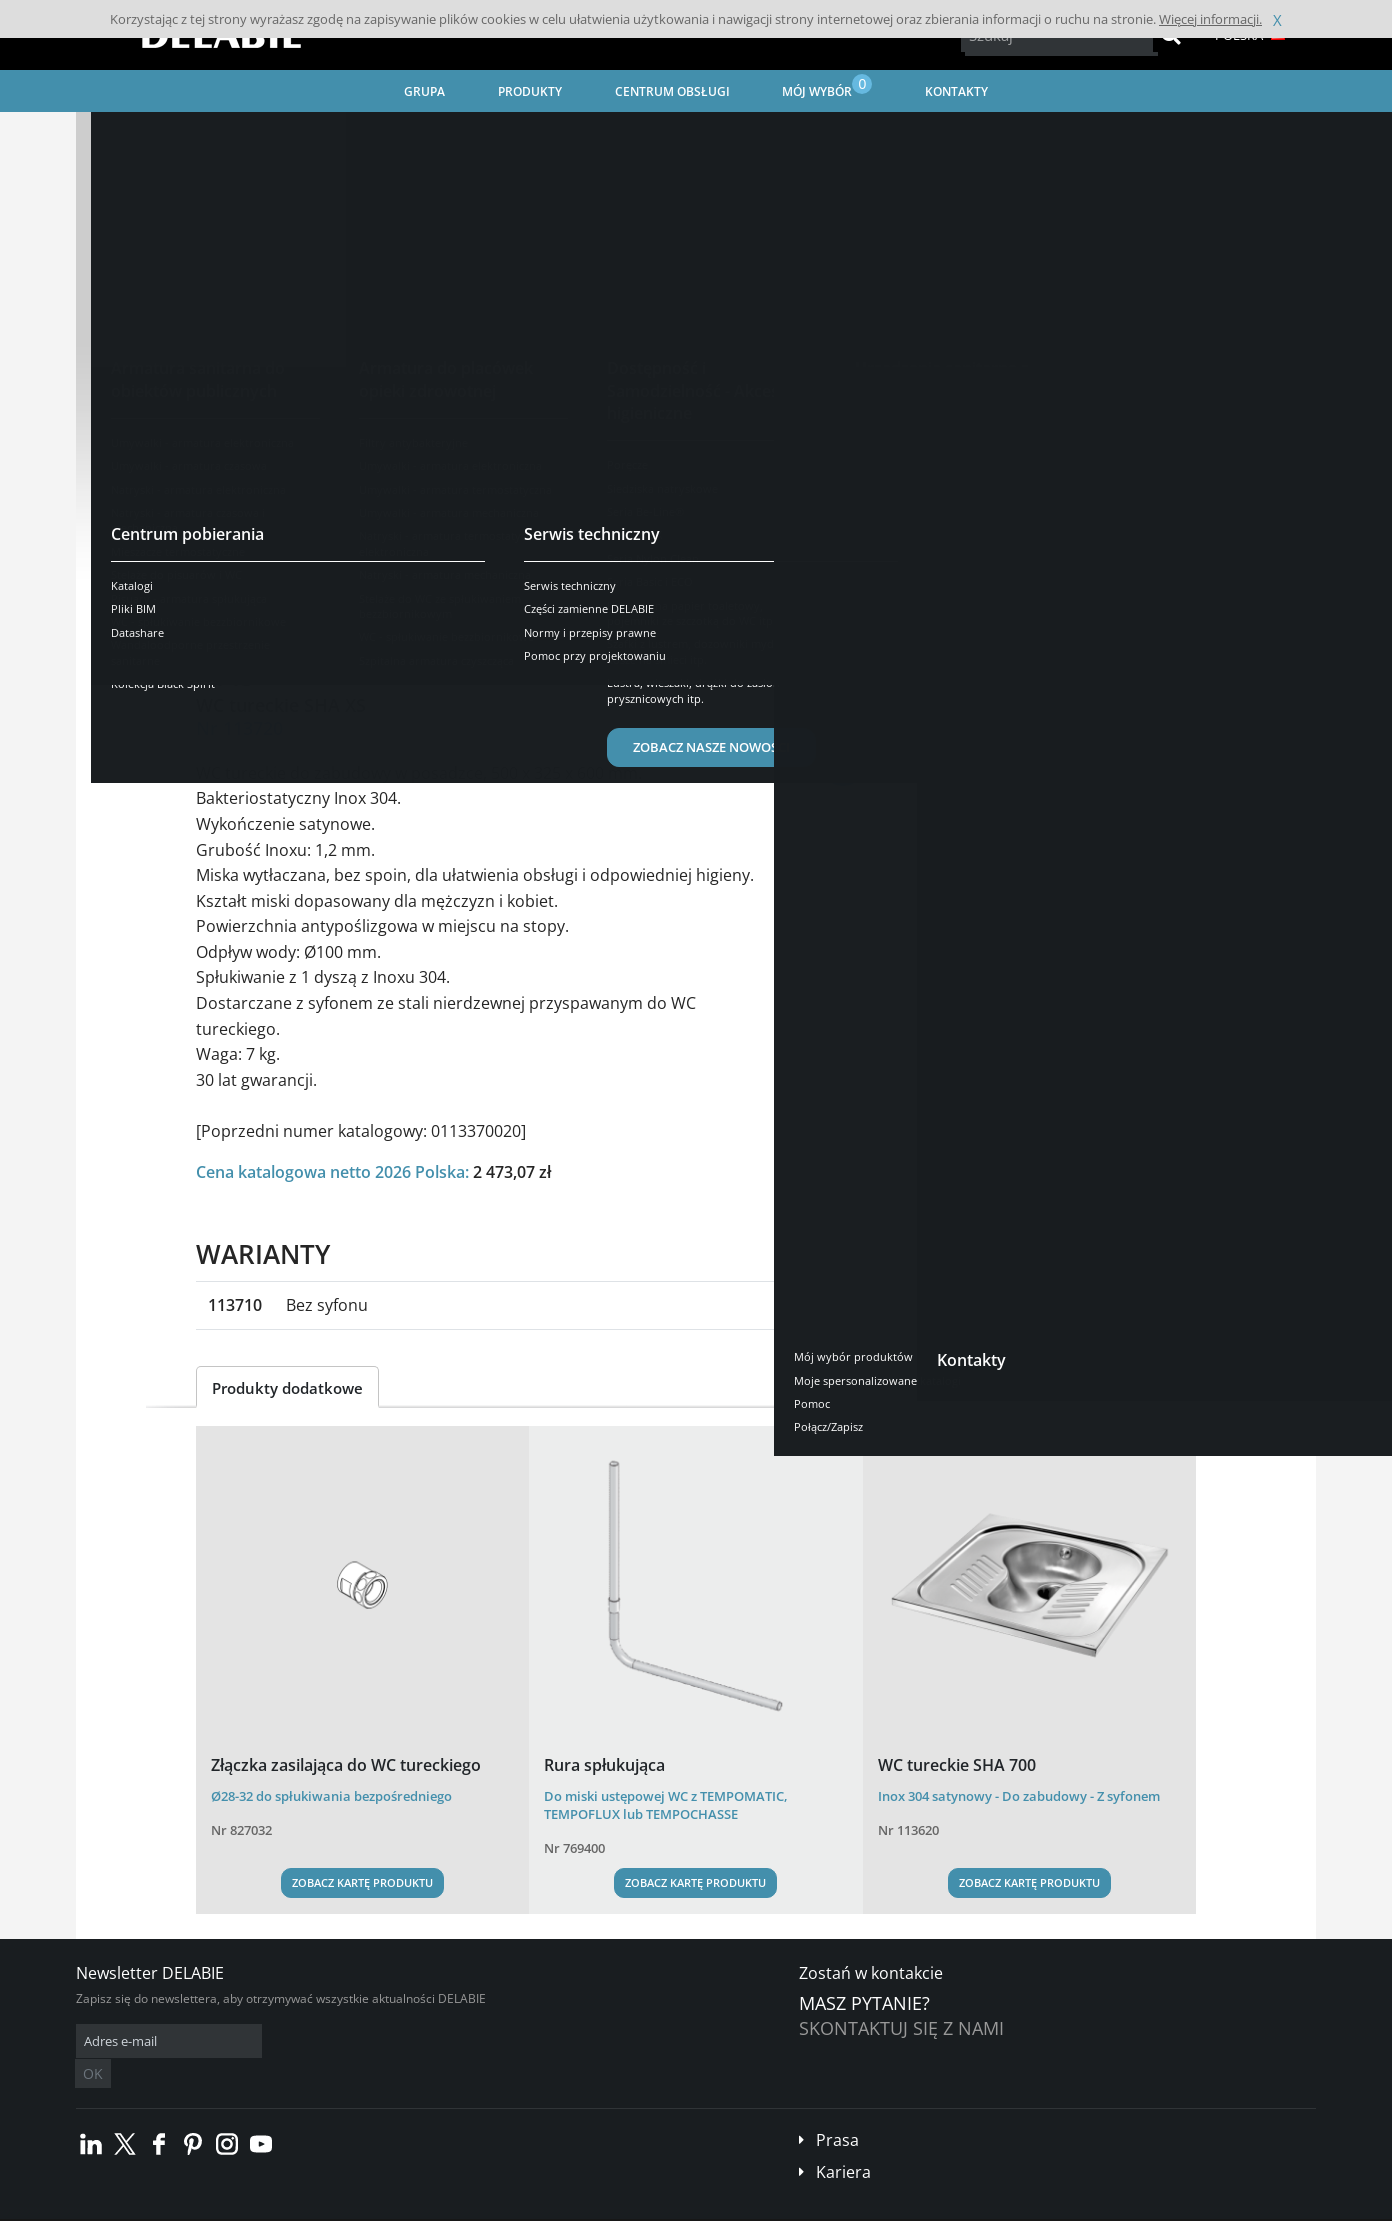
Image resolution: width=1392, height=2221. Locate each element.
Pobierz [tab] (508, 604)
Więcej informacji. (1210, 19)
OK (393, 2041)
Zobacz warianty (285, 515)
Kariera (843, 2142)
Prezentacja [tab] (255, 604)
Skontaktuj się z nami (901, 2028)
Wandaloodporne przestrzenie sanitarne (670, 135)
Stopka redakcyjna (481, 2206)
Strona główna (144, 135)
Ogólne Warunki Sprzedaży (234, 2206)
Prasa (837, 2110)
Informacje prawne (368, 2206)
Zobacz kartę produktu (362, 1882)
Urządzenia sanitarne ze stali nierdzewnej (407, 135)
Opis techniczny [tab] (388, 604)
